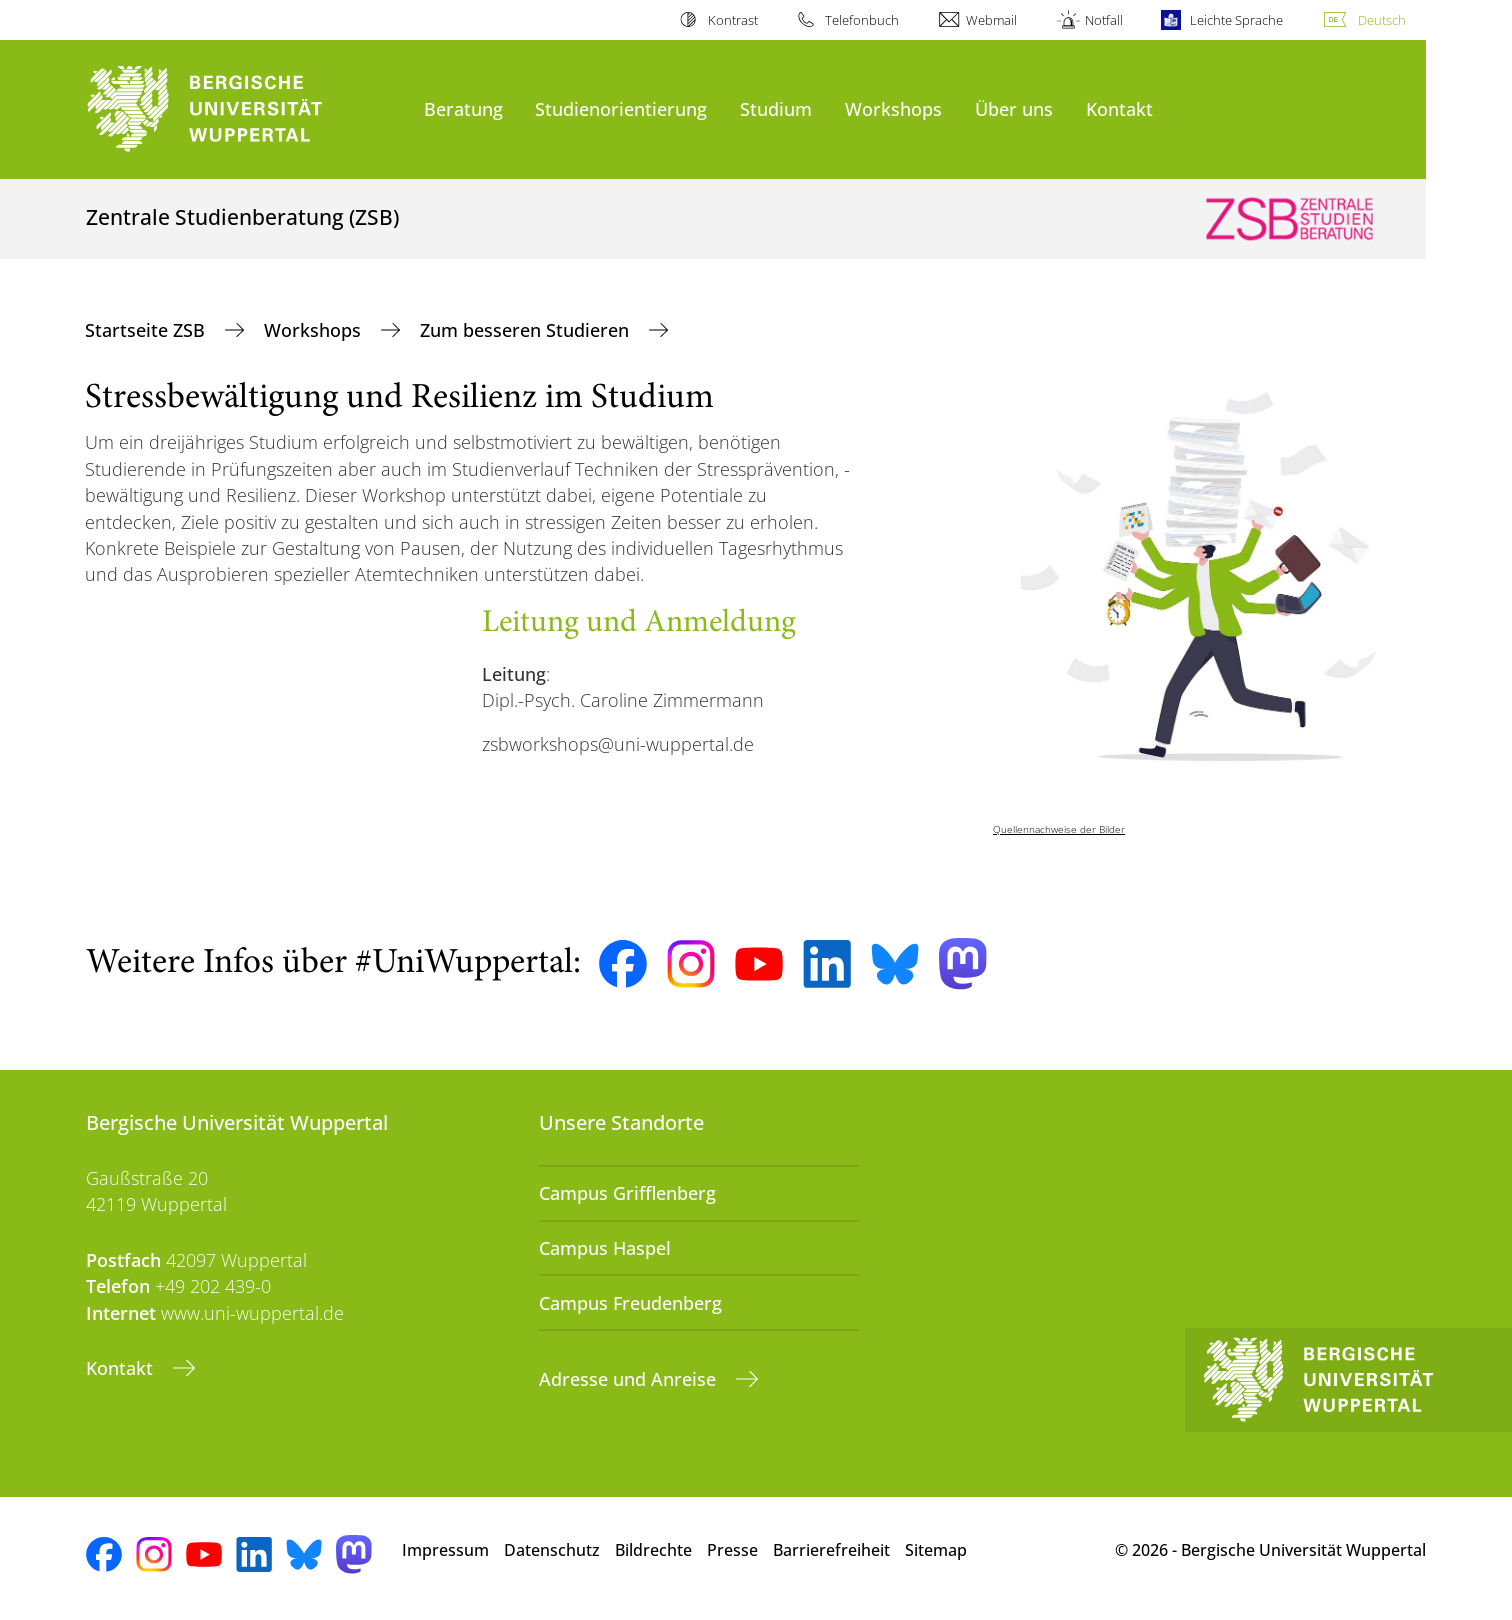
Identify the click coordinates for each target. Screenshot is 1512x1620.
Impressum (445, 1550)
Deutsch (1382, 20)
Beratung (463, 108)
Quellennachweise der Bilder (1059, 829)
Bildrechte (653, 1550)
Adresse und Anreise (630, 1379)
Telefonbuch (862, 20)
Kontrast (733, 20)
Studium (776, 108)
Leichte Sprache (1236, 20)
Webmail (991, 20)
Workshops (893, 108)
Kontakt (1119, 108)
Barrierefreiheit (831, 1550)
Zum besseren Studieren (527, 330)
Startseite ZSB (147, 330)
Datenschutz (552, 1550)
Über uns (1014, 108)
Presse (732, 1550)
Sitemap (936, 1550)
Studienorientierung (621, 108)
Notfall (1104, 20)
